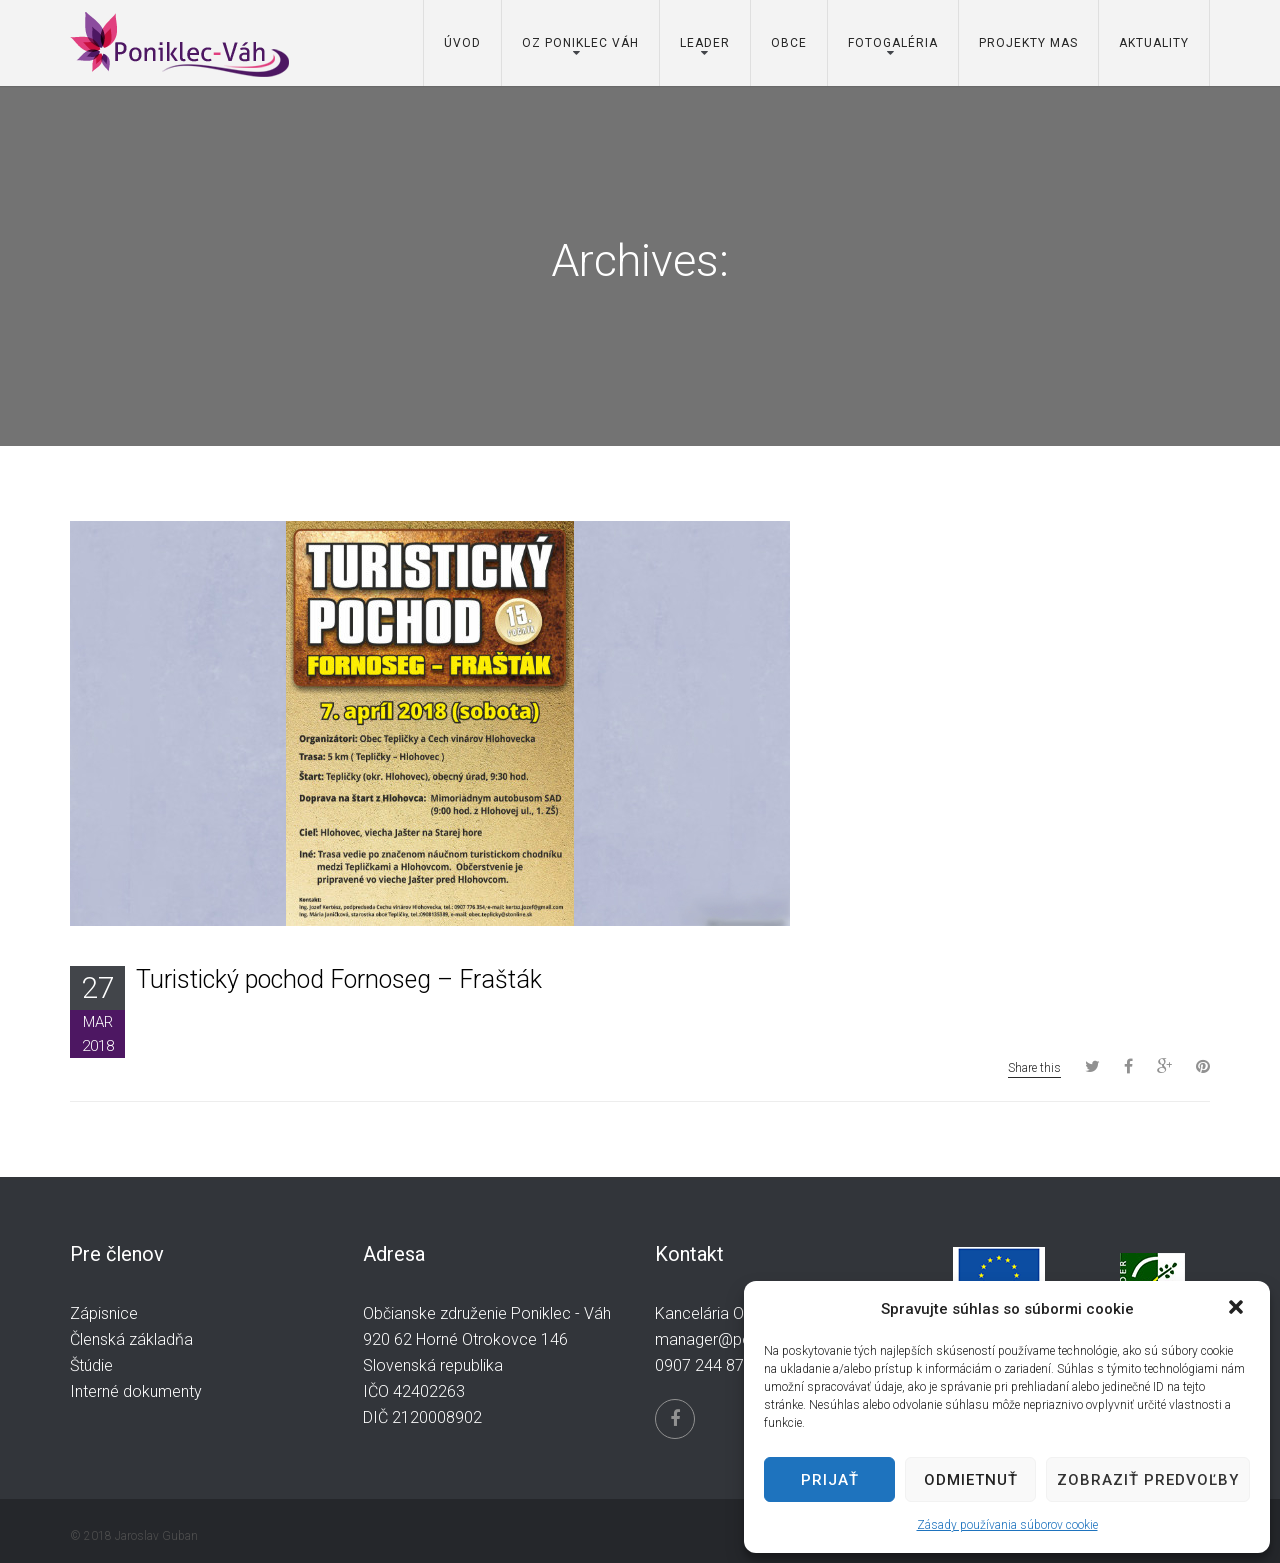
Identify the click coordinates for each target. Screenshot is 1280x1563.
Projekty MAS (1028, 43)
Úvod (462, 43)
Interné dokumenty (136, 1391)
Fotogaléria (893, 43)
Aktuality (1154, 43)
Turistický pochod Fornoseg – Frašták (339, 979)
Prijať (830, 1480)
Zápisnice (104, 1313)
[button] (1238, 1309)
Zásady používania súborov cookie (1007, 1525)
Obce (789, 43)
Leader (705, 43)
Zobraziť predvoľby (1148, 1480)
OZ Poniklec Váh (580, 43)
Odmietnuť (971, 1480)
